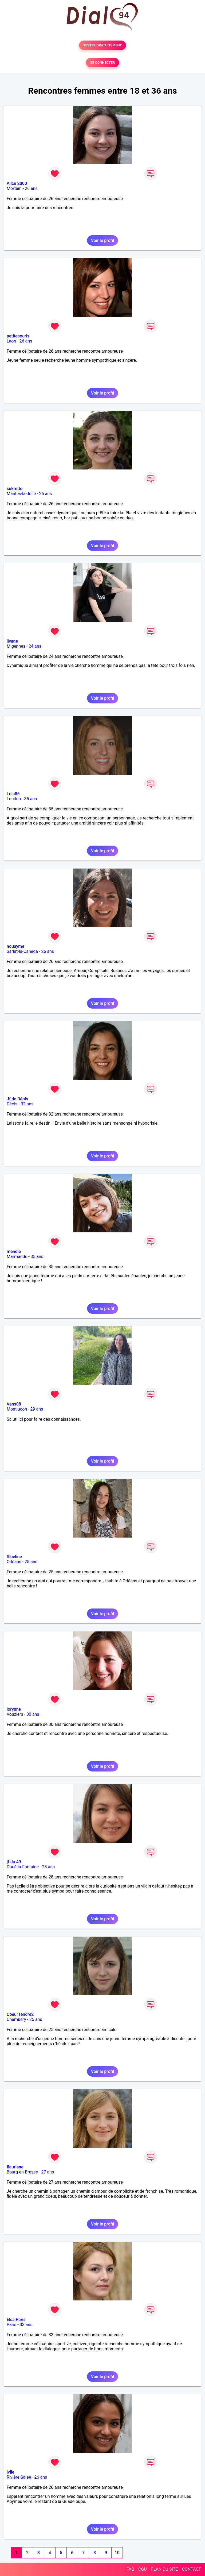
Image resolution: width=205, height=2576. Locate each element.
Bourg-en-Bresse (22, 2172)
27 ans (47, 2172)
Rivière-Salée (19, 2477)
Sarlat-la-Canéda (22, 951)
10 (117, 2552)
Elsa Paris (16, 2319)
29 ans (36, 1409)
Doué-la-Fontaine (23, 1866)
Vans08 (14, 1404)
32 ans (27, 1103)
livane (12, 641)
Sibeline (14, 1556)
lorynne (14, 1709)
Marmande (17, 1256)
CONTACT (191, 2569)
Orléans (14, 1561)
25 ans (31, 1561)
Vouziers (15, 1714)
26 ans (31, 188)
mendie (14, 1251)
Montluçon (17, 1409)
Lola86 (13, 793)
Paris (11, 2324)
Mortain (14, 188)
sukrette (14, 488)
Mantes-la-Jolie (21, 493)
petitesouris (18, 336)
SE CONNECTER (102, 63)
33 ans (26, 2324)
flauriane (15, 2166)
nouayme (15, 946)
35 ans (30, 798)
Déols (12, 1103)
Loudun (14, 798)
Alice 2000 (17, 183)
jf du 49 (14, 1861)
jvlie (10, 2472)
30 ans (32, 1714)
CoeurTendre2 (20, 2014)
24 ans (35, 646)
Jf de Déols (17, 1098)
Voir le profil (102, 240)
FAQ (130, 2569)
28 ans (48, 1866)
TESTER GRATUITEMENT (102, 45)
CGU (142, 2569)
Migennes (16, 646)
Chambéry (16, 2019)
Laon (11, 341)
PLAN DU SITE (164, 2569)
